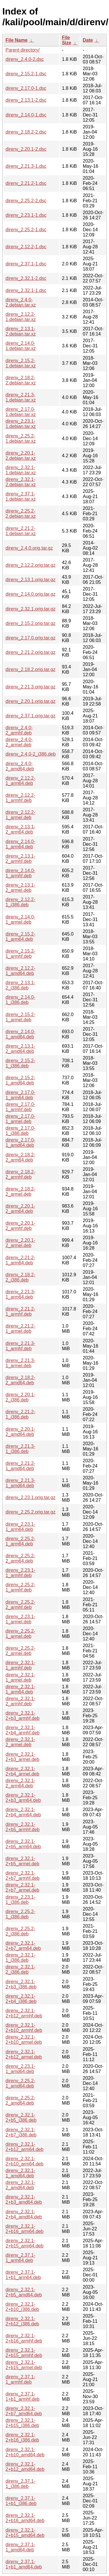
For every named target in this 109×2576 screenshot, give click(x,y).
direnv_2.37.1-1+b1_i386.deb (21, 2501)
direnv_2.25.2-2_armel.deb (20, 1651)
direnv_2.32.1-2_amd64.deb (20, 2185)
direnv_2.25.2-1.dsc (26, 229)
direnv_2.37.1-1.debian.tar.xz (21, 496)
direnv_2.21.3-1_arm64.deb (20, 1294)
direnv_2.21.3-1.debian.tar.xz (21, 397)
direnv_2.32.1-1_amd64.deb (20, 2173)
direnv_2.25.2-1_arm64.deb (20, 1541)
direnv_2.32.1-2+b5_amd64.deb (24, 2292)
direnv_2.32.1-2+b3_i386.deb (21, 1984)
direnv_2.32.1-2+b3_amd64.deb (24, 2199)
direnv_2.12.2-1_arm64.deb (20, 781)
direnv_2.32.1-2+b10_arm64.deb (24, 2161)
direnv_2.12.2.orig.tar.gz (31, 565)
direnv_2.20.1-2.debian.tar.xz (21, 456)
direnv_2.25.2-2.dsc (26, 200)
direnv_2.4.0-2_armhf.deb (19, 730)
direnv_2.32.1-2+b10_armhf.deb (24, 2028)
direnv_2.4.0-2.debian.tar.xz (21, 302)
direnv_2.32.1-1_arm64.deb (20, 1689)
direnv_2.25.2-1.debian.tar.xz (21, 438)
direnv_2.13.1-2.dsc (26, 100)
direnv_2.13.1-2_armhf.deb (20, 859)
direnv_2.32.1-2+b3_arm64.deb (23, 1798)
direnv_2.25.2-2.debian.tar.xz (21, 513)
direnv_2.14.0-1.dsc (26, 114)
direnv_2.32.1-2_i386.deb (20, 1969)
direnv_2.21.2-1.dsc (26, 183)
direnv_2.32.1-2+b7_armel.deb (22, 1887)
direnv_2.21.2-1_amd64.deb (20, 1466)
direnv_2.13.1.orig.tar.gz (31, 579)
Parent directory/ (23, 50)
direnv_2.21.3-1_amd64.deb (20, 1483)
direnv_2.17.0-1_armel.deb (20, 1119)
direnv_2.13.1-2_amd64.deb (20, 1049)
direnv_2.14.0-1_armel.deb (20, 919)
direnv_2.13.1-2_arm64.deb (20, 829)
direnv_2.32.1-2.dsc (26, 278)
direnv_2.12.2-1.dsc (26, 246)
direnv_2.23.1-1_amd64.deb (20, 2069)
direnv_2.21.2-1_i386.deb (20, 1414)
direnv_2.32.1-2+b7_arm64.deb (23, 1946)
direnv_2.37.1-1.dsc (26, 263)
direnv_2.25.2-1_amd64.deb (20, 2083)
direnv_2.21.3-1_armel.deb (20, 1363)
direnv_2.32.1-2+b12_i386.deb (22, 2321)
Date (88, 40)
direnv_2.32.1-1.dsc (26, 290)
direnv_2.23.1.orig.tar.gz (31, 1497)
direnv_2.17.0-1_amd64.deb (20, 1142)
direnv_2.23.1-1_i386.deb (20, 1900)
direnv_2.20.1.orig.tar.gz (31, 701)
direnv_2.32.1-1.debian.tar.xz (21, 470)
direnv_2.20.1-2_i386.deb (20, 1397)
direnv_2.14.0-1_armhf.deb (20, 873)
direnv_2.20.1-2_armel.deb (20, 1243)
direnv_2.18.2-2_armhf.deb (20, 1174)
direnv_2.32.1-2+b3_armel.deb (22, 1757)
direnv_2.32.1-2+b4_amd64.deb (24, 2214)
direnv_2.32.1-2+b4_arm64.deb (23, 1812)
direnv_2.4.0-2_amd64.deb (20, 766)
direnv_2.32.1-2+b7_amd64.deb (24, 2411)
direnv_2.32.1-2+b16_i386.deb (22, 2437)
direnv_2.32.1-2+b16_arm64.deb (24, 2229)
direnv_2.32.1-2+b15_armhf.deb (24, 2353)
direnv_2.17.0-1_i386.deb (20, 1131)
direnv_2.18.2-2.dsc (26, 132)
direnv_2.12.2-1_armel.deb (20, 815)
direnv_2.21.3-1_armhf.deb (20, 1346)
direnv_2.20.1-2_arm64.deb (20, 1209)
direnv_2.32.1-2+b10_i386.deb (22, 2307)
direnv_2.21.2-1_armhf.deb (20, 1311)
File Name (17, 40)
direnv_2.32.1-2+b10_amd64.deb (25, 2452)
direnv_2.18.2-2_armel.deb (20, 1191)
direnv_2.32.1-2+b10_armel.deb (24, 2039)
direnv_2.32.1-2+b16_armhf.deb (24, 2338)
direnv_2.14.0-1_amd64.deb (20, 1034)
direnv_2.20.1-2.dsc (26, 149)
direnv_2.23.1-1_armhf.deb (20, 1573)
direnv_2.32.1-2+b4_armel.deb (22, 1771)
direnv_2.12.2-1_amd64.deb (20, 971)
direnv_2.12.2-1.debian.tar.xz (21, 317)
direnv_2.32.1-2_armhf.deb (20, 1701)
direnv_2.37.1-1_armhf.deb (20, 2379)
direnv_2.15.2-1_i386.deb (20, 1063)
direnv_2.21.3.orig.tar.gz (31, 686)
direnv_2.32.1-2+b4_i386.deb (21, 1999)
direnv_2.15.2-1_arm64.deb (20, 936)
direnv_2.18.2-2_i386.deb (20, 1277)
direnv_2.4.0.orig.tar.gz (29, 548)
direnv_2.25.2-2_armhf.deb (20, 1605)
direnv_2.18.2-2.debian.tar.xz (21, 380)
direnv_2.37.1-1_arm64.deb (20, 2258)
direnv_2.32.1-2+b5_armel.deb (22, 1861)
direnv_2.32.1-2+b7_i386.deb (21, 2132)
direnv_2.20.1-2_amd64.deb (20, 1432)
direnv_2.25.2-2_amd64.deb (20, 2100)
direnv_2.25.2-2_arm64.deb (20, 1558)
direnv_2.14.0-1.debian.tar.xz (21, 346)
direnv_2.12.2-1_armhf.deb (20, 798)
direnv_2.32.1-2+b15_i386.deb (22, 2423)
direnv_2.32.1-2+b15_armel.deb (24, 2365)
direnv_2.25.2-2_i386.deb (20, 1931)
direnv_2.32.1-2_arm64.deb (20, 1783)
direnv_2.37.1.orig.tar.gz (31, 715)
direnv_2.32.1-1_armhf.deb (20, 1665)
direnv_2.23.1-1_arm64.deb (20, 1527)
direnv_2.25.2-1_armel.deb (20, 1634)
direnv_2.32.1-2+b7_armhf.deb (23, 1876)
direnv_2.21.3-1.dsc (26, 166)
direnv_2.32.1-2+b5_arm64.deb (23, 1844)
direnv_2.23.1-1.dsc (26, 215)
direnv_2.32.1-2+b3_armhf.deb (23, 1716)
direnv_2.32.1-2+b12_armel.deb (24, 2054)
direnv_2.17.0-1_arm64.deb (20, 1095)
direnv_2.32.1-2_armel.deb (20, 1742)
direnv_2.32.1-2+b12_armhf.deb (24, 2013)
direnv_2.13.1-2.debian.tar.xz (21, 331)
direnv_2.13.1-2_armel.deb (20, 888)
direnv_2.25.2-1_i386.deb (20, 1914)
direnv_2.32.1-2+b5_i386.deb (21, 2117)
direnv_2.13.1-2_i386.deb (20, 985)
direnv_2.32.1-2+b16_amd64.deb (25, 2518)
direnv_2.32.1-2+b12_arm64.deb (24, 2147)
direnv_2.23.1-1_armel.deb (20, 1619)
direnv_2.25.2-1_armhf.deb (20, 1587)
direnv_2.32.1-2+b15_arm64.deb (24, 2243)
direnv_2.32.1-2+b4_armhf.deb (23, 1730)
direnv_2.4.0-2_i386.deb (31, 754)
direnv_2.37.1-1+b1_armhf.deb (23, 2396)
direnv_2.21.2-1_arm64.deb (20, 1260)
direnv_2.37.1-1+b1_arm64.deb (23, 2275)
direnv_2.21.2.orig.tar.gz (31, 652)
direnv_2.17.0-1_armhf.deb (20, 1107)
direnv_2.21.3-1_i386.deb (20, 1449)
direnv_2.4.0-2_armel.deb (19, 742)
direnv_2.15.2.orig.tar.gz (31, 623)
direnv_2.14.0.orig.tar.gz (31, 594)
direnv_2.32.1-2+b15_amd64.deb (25, 2533)
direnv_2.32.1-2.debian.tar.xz (21, 482)
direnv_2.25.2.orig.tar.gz (31, 1511)
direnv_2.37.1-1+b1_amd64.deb (24, 2564)
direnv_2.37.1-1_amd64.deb (20, 2547)
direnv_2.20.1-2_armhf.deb (20, 1226)
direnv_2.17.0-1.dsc (26, 88)
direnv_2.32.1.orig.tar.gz (31, 608)
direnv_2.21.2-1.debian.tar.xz (21, 531)
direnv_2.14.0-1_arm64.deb (20, 844)
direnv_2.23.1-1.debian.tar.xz (21, 424)
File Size (66, 40)
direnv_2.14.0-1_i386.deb (20, 1000)
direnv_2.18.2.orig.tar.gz (31, 669)
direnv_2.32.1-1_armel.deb (20, 1677)
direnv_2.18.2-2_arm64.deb (20, 1157)
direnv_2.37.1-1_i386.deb (20, 2484)
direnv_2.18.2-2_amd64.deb (20, 1380)
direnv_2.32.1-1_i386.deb (20, 1957)
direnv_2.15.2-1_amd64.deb (20, 1080)
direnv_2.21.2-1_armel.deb (20, 1328)
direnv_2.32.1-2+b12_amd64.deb (25, 2467)
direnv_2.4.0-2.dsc (25, 59)
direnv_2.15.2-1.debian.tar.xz (21, 363)
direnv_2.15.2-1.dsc (26, 73)
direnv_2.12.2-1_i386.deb (20, 902)
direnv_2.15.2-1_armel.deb (20, 1017)
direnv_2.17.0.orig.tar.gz (31, 637)
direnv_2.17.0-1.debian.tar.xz (21, 412)
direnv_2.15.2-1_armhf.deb (20, 954)
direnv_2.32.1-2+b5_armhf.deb (23, 1827)
